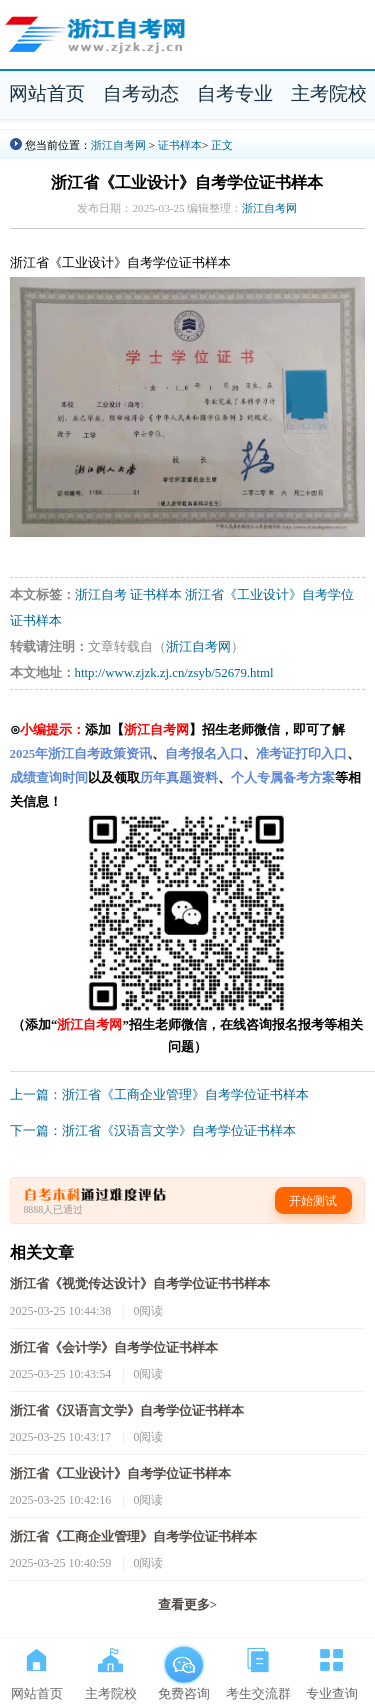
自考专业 (235, 93)
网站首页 (47, 93)
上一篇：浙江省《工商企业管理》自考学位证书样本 (159, 1095)
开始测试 (313, 1201)
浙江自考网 (118, 145)
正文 (222, 145)
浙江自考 (101, 595)
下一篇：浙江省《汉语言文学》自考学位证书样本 (153, 1131)
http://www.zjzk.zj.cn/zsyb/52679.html (174, 673)
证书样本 (180, 145)
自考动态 (141, 93)
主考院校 (329, 93)
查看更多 (187, 1605)
